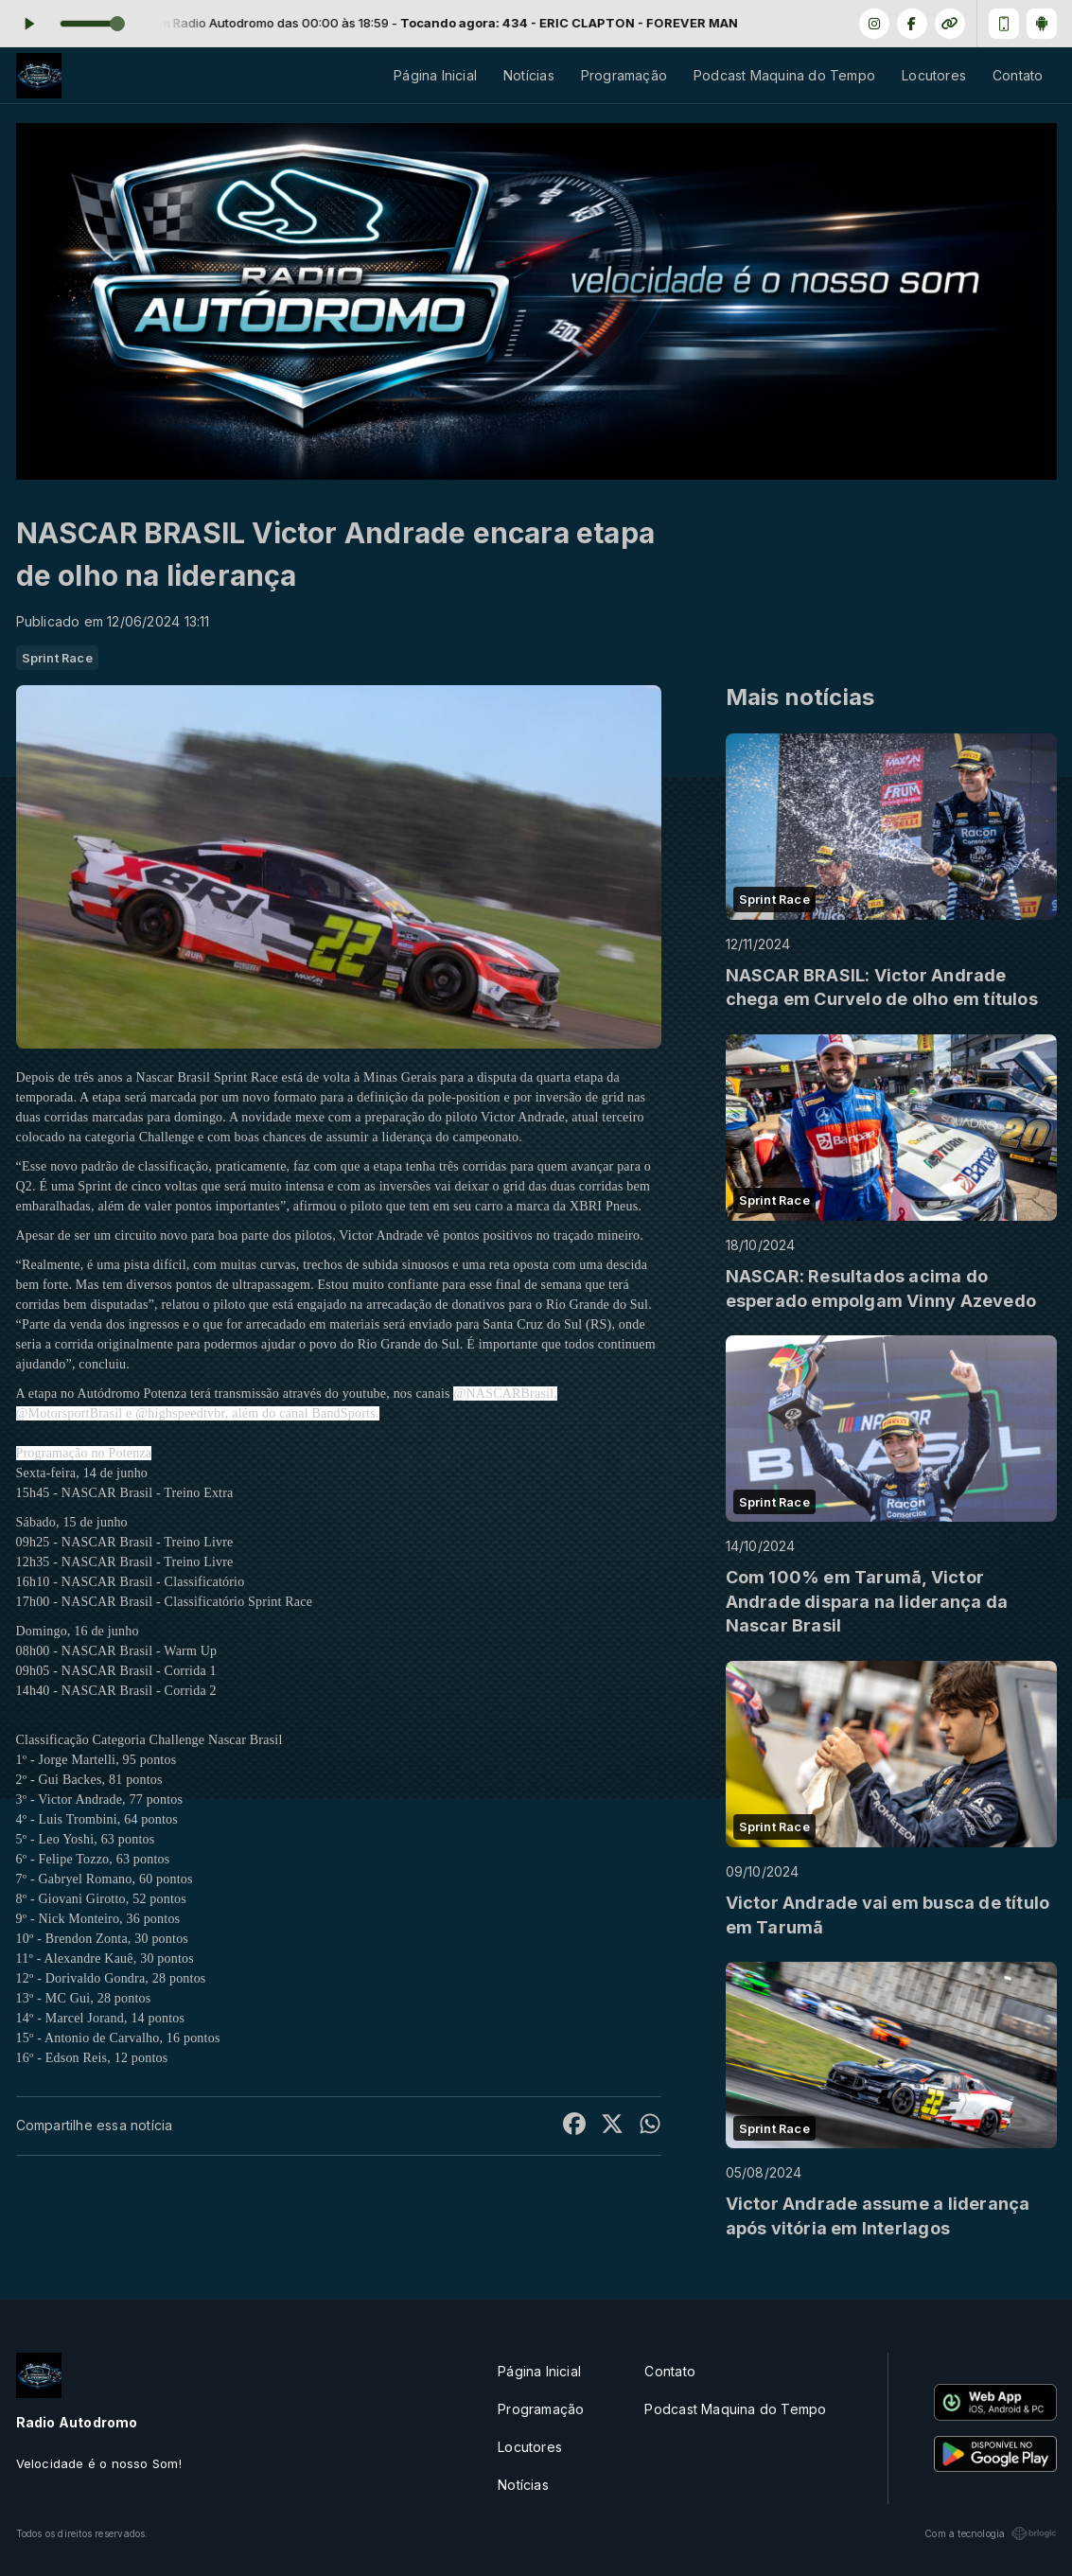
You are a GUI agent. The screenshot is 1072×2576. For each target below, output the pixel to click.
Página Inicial (435, 75)
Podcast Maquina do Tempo (784, 75)
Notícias (528, 75)
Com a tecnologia (990, 2533)
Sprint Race (57, 657)
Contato (1018, 75)
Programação (624, 75)
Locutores (934, 75)
